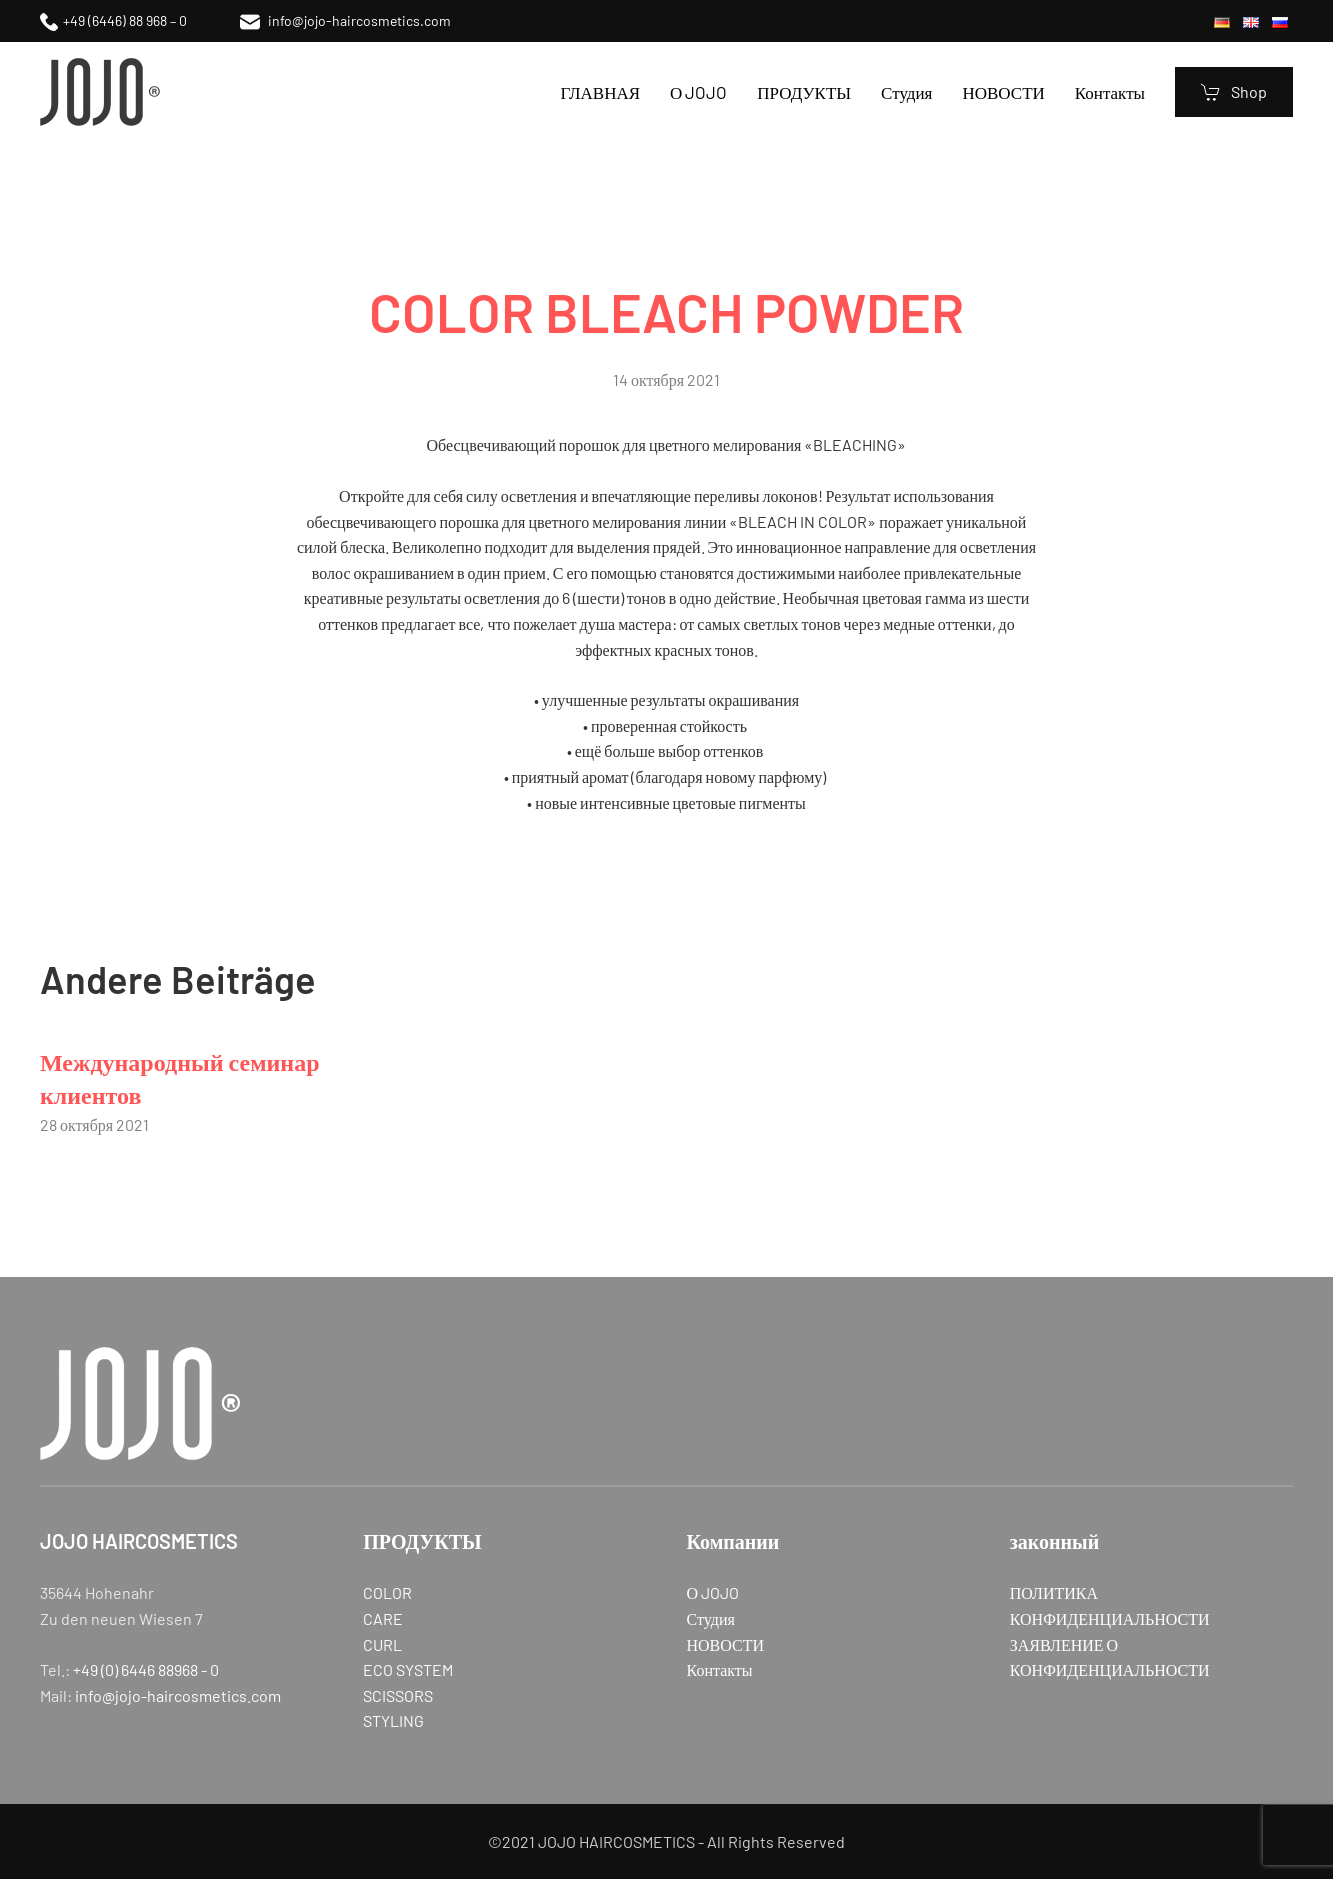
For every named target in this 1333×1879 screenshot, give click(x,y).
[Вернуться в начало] (100, 92)
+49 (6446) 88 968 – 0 (113, 20)
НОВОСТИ (1003, 92)
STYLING (393, 1720)
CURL (382, 1644)
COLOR (387, 1592)
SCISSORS (398, 1695)
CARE (383, 1618)
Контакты (1110, 92)
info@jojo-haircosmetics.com (345, 20)
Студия (906, 92)
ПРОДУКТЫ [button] (804, 92)
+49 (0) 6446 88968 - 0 (146, 1669)
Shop (1234, 92)
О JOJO (698, 92)
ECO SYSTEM (408, 1669)
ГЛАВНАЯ (600, 92)
